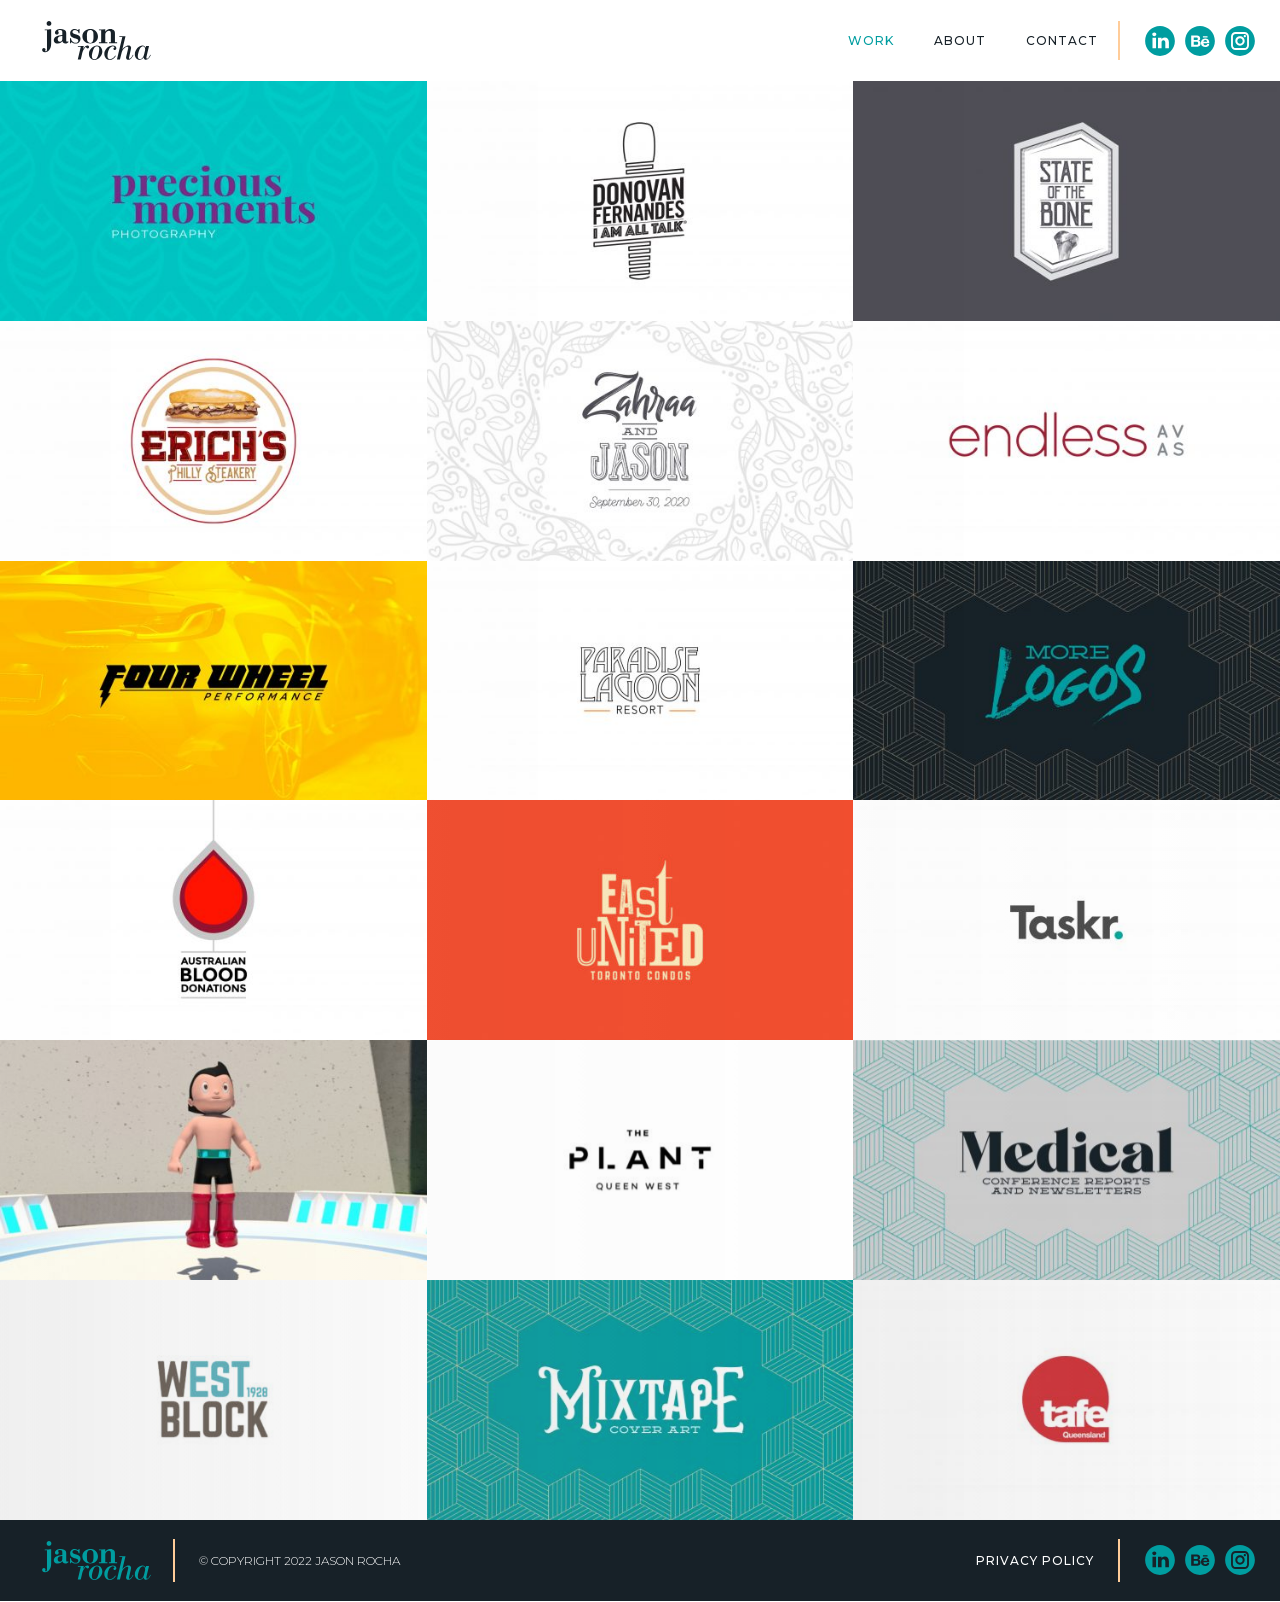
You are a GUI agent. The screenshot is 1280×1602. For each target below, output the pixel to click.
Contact (1062, 40)
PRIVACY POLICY (1035, 1560)
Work (871, 40)
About (960, 40)
